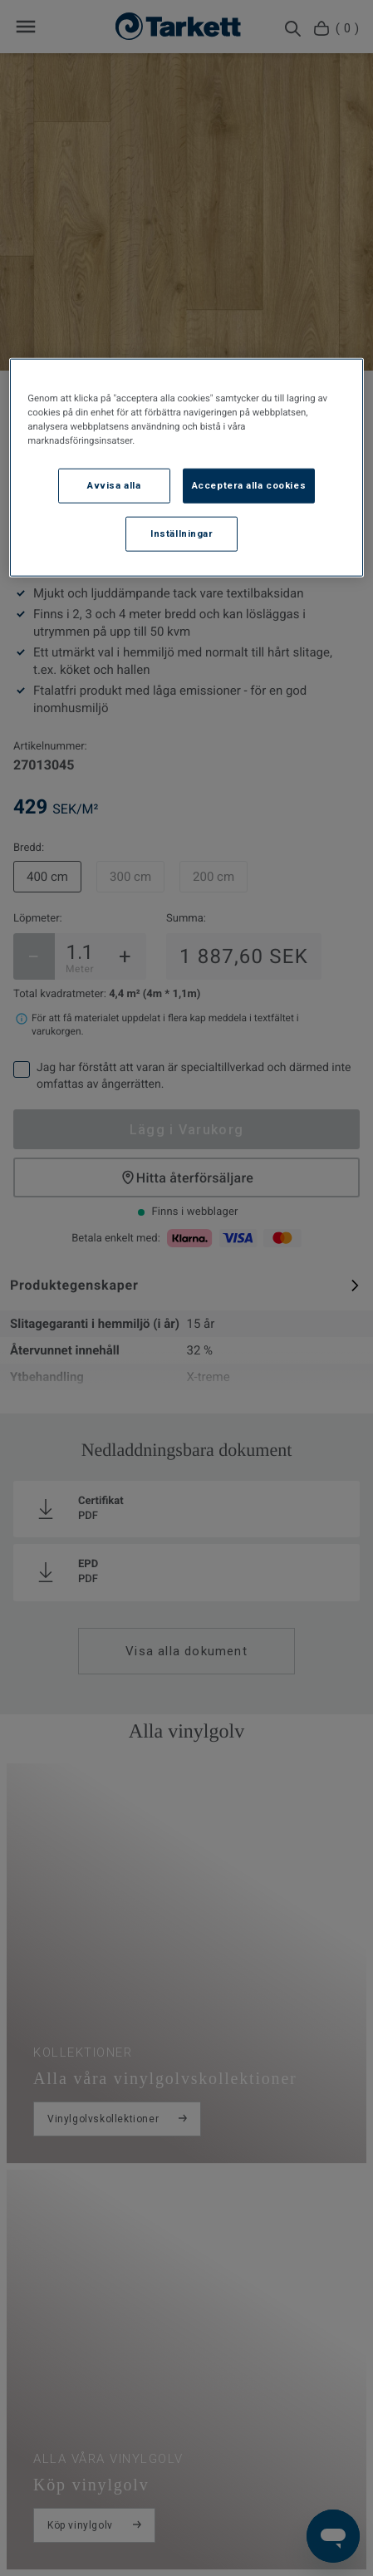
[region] (186, 468)
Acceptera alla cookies (249, 485)
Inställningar (181, 533)
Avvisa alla (113, 485)
